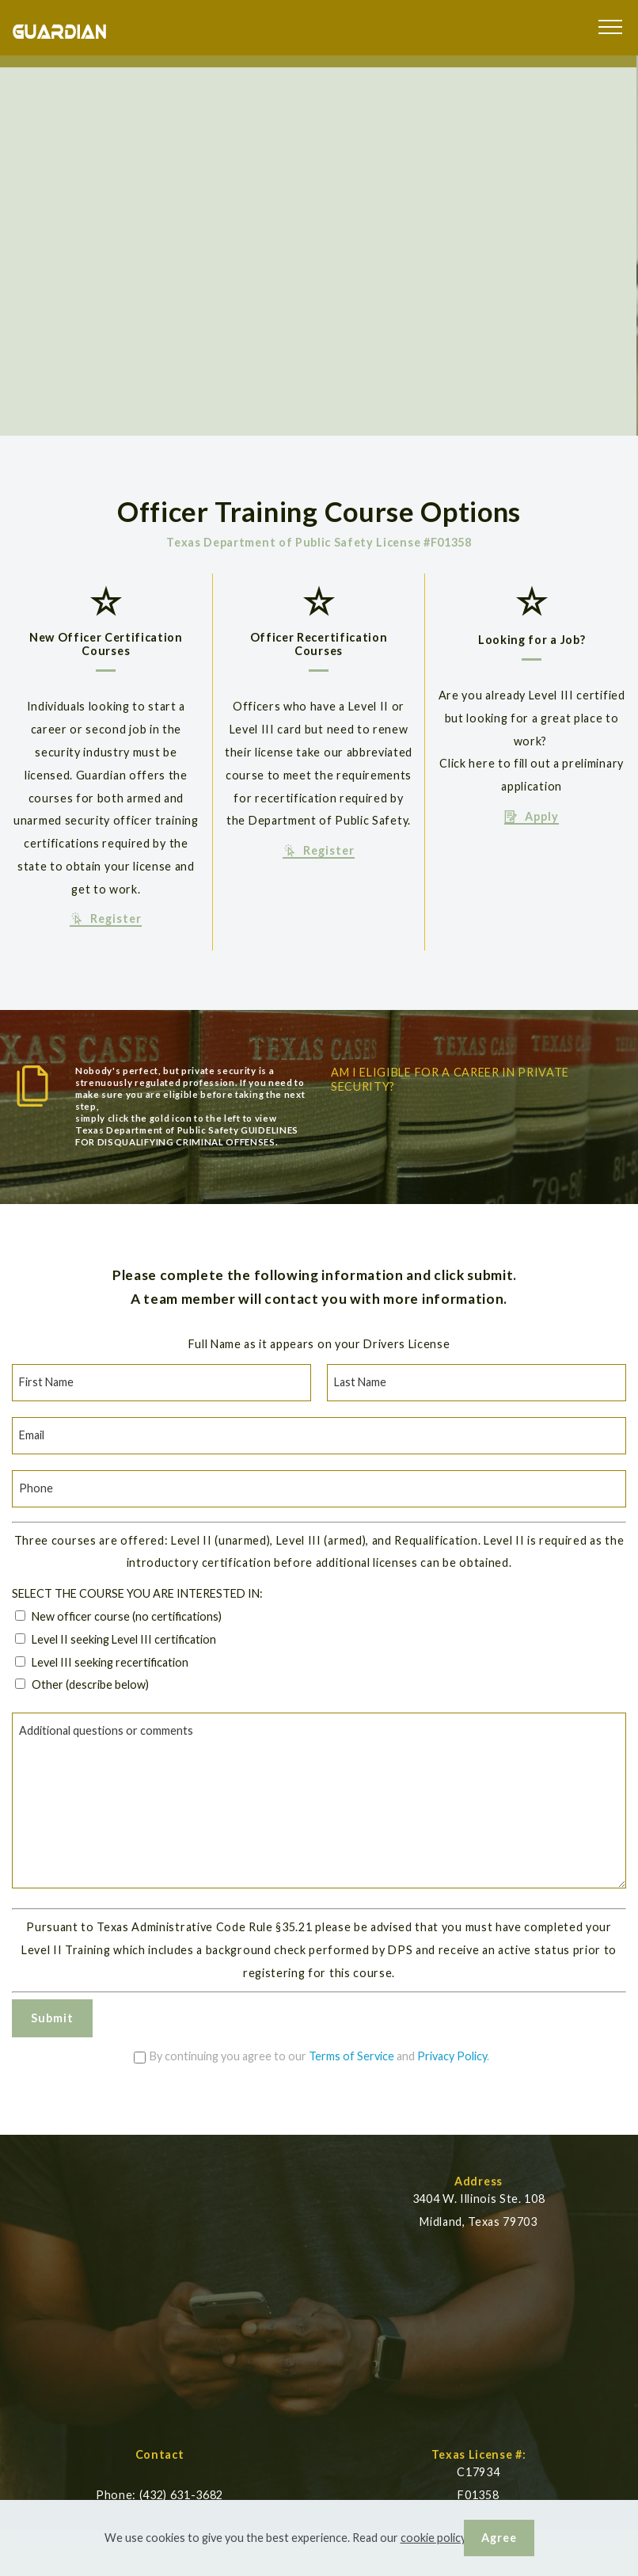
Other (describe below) (90, 1684)
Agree (499, 2537)
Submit (52, 2018)
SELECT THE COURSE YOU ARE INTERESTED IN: (137, 1593)
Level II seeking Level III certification (124, 1639)
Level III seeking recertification (110, 1662)
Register (106, 919)
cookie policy (433, 2537)
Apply (531, 816)
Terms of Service (351, 2056)
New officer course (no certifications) (127, 1616)
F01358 (478, 2495)
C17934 (478, 2472)
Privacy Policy (452, 2056)
